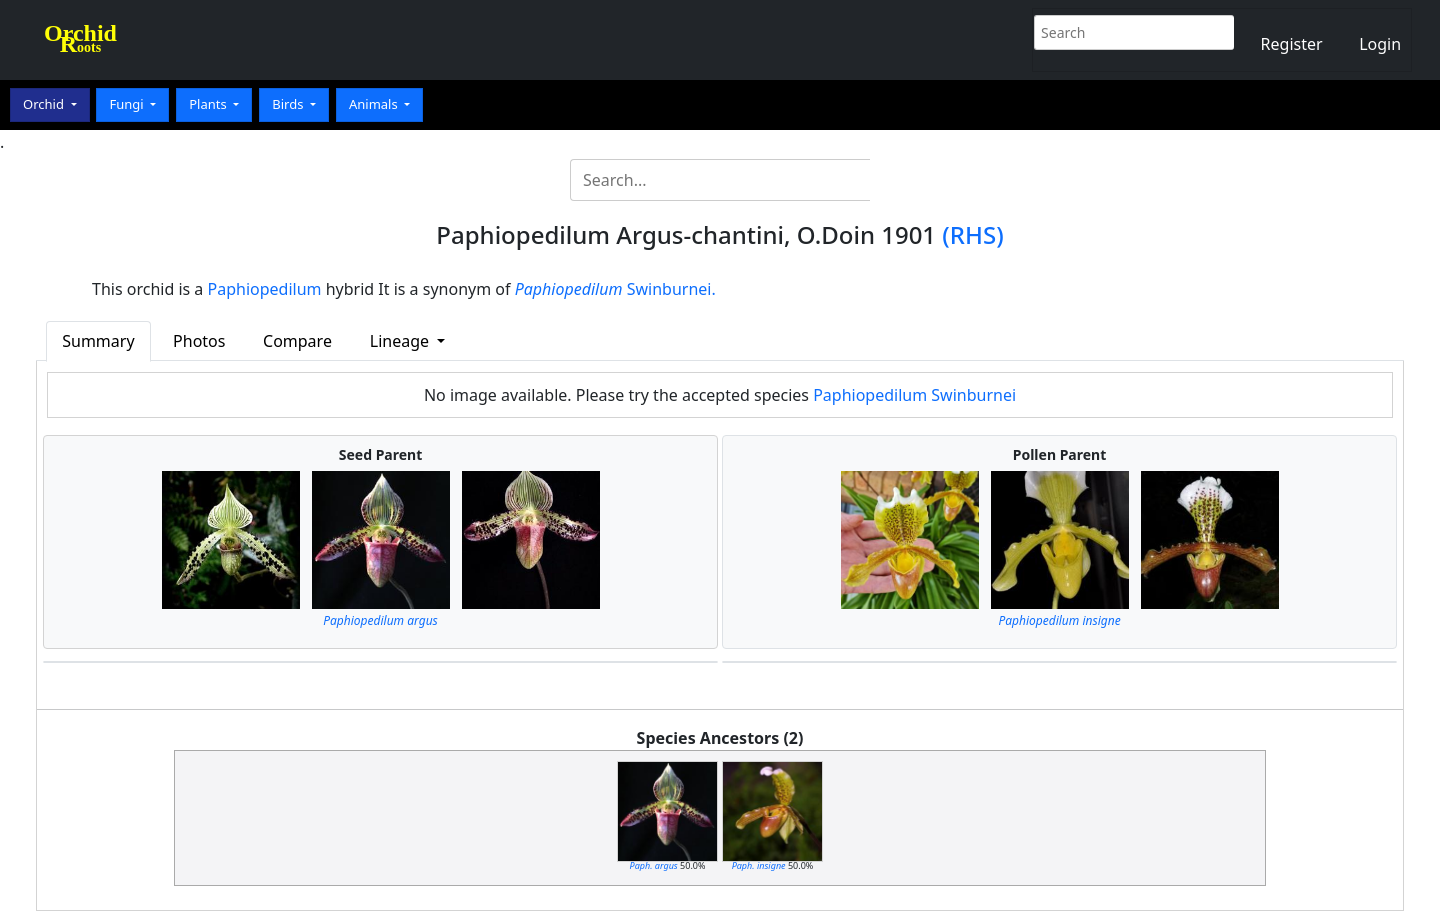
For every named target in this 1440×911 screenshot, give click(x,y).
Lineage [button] (401, 341)
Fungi (128, 104)
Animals (375, 104)
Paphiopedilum (265, 289)
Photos (199, 341)
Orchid (45, 104)
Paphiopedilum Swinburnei (914, 395)
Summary (98, 341)
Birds (289, 104)
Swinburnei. (615, 289)
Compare (297, 341)
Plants (209, 104)
